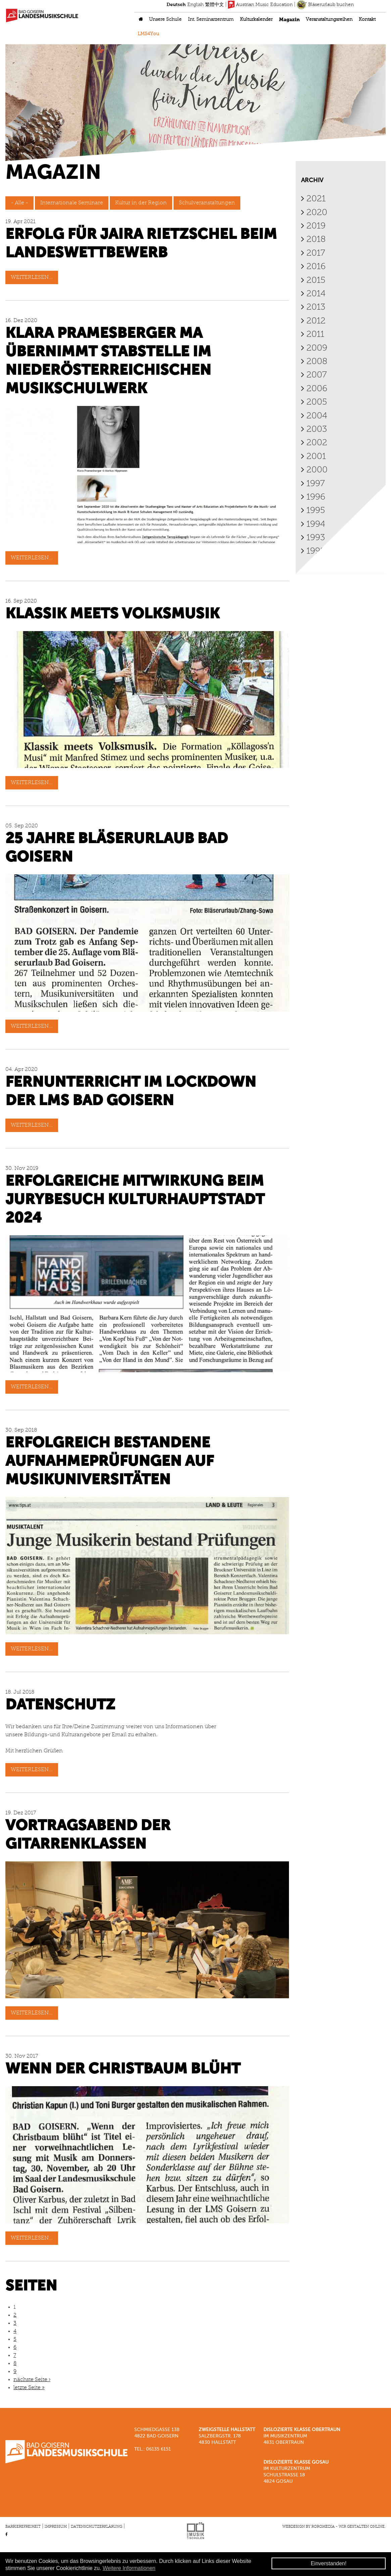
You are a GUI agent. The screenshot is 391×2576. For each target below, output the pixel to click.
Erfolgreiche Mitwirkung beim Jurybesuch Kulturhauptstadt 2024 (134, 1201)
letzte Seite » (29, 2388)
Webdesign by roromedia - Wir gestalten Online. (334, 2527)
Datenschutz (60, 1706)
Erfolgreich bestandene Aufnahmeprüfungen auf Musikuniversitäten (109, 1462)
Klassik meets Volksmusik (112, 615)
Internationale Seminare (71, 203)
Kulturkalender (256, 19)
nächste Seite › (31, 2380)
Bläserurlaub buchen (325, 4)
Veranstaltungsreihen (329, 19)
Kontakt (367, 19)
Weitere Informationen (129, 2568)
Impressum (56, 2527)
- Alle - (19, 203)
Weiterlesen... (32, 278)
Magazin (289, 19)
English (195, 4)
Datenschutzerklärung (96, 2527)
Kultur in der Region (141, 203)
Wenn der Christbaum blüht (122, 2070)
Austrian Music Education (260, 4)
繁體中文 (214, 4)
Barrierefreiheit (23, 2527)
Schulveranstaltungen (207, 203)
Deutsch (176, 4)
